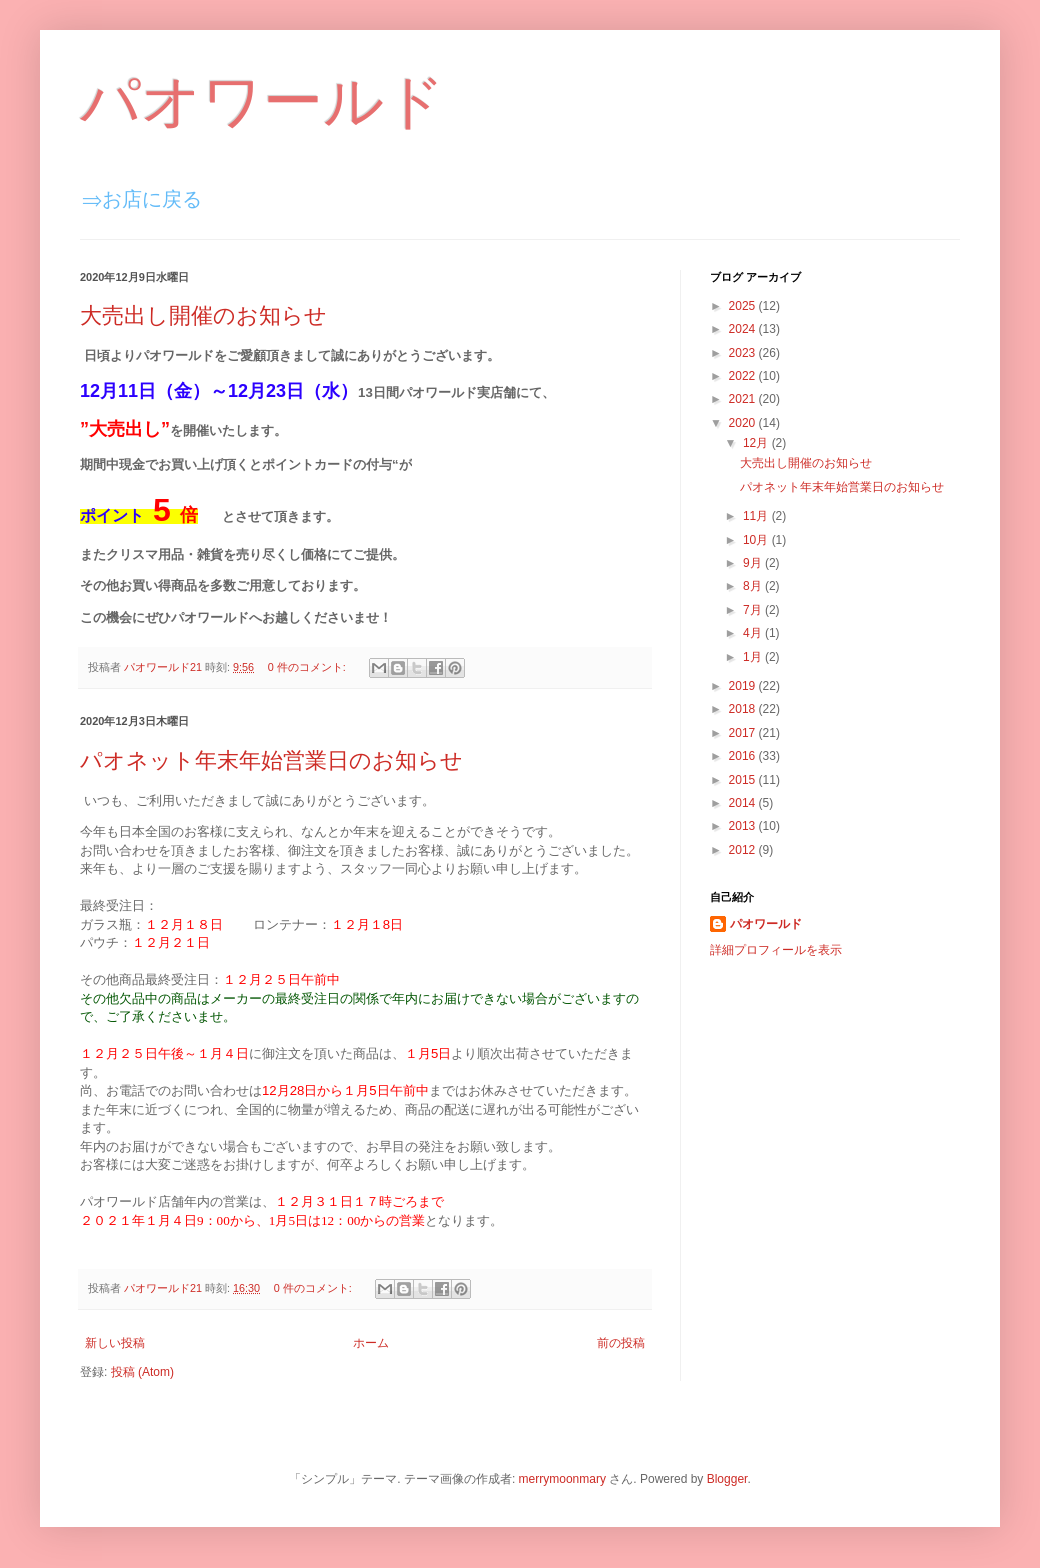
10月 (757, 540)
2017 (744, 733)
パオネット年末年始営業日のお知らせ (271, 760)
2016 (744, 756)
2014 (744, 803)
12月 (757, 443)
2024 (744, 329)
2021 (744, 399)
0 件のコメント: (308, 667)
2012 (744, 850)
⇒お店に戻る (142, 199)
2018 (744, 709)
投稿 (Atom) (142, 1372)
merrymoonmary (562, 1479)
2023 (744, 353)
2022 (744, 376)
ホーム (371, 1343)
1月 (754, 657)
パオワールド (262, 101)
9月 (754, 563)
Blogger (727, 1479)
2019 (744, 686)
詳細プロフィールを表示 (776, 950)
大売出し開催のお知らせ (203, 315)
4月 (754, 633)
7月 (754, 610)
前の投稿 (621, 1343)
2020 (744, 423)
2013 (744, 826)
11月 (757, 516)
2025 (744, 306)
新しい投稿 (115, 1343)
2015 (744, 780)
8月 (754, 586)
